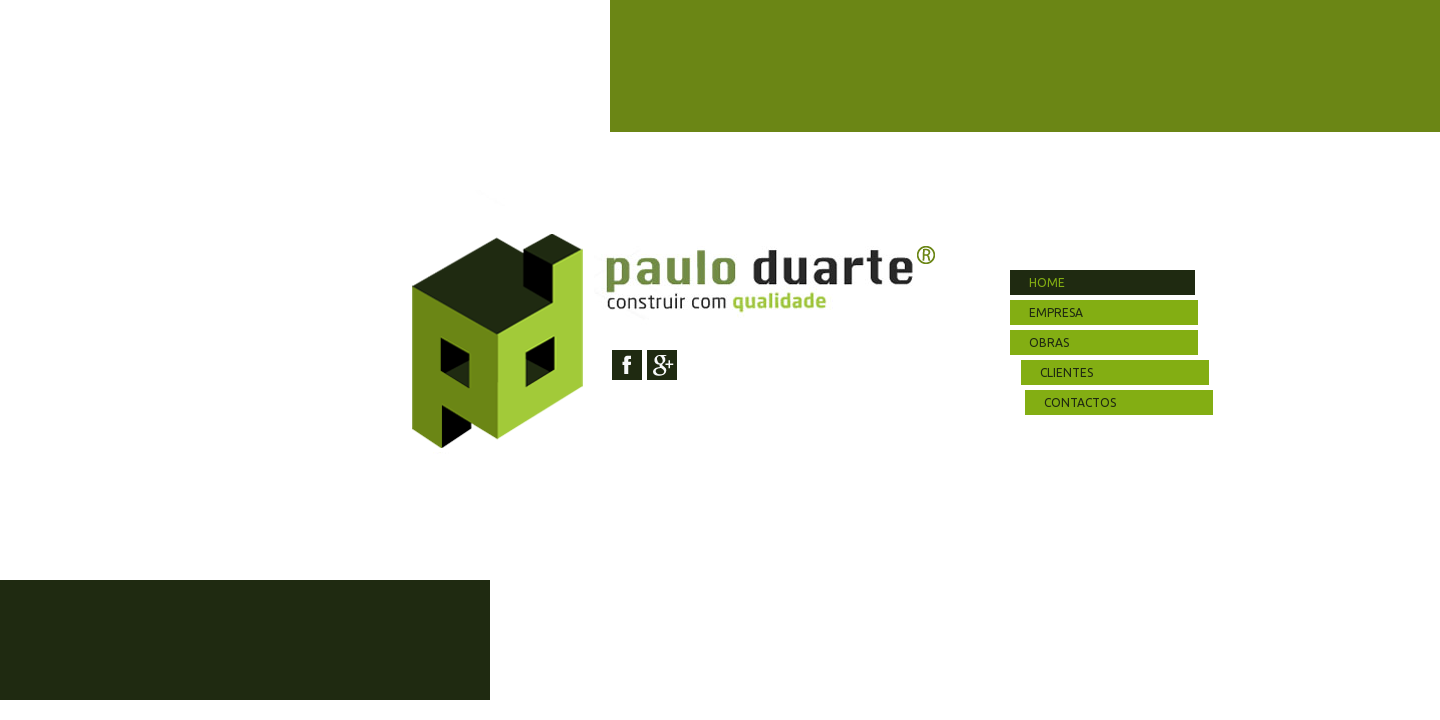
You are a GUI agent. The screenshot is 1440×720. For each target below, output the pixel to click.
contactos (1079, 402)
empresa (1056, 312)
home (1047, 282)
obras (1049, 342)
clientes (1069, 372)
